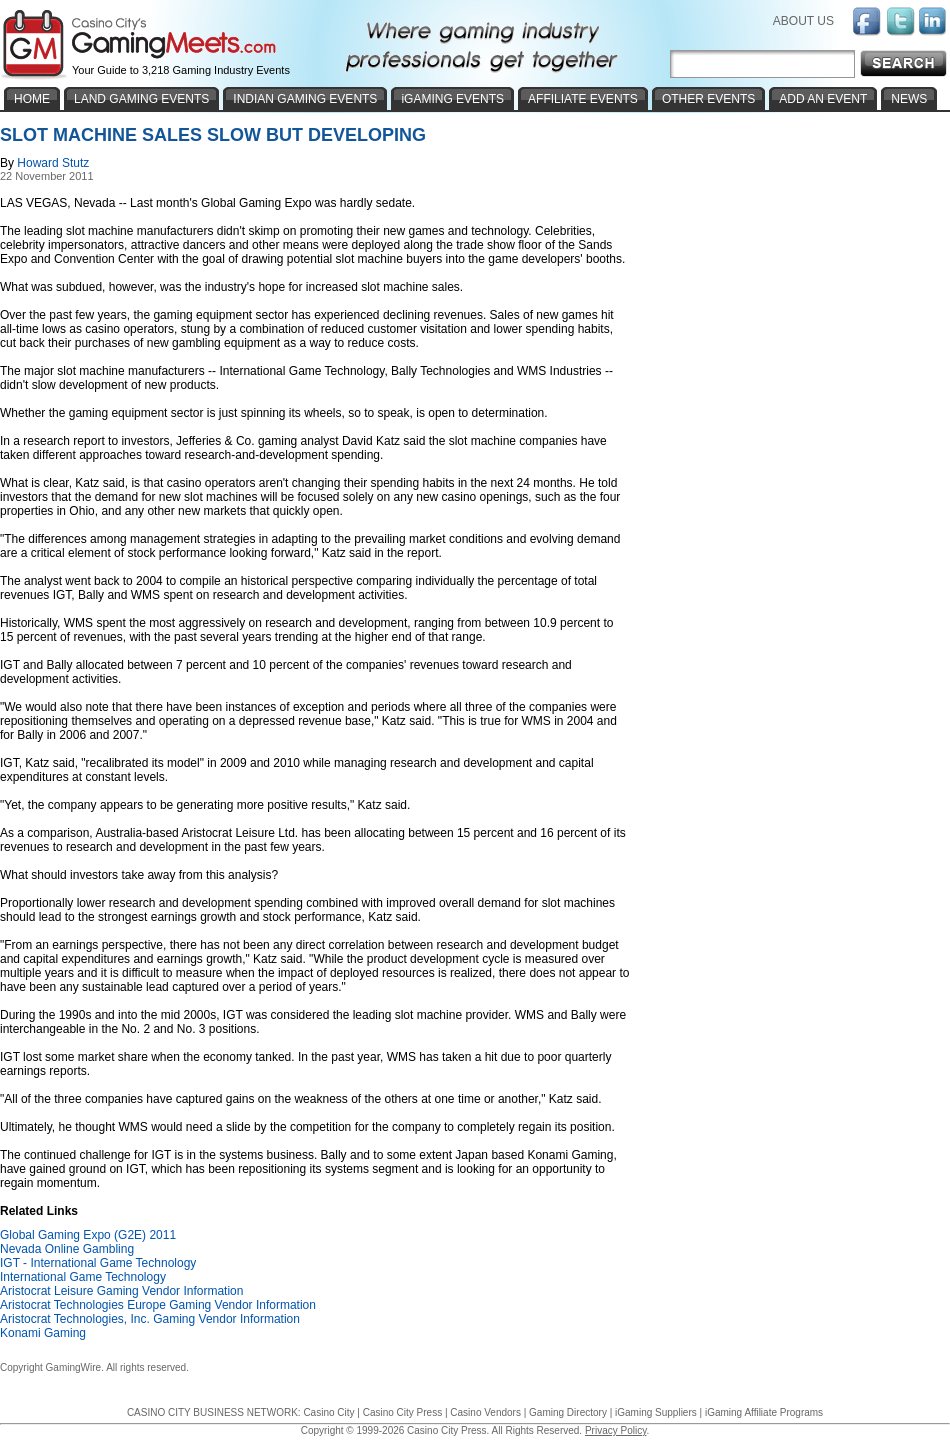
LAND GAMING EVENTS (141, 99)
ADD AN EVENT (823, 99)
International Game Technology (83, 1277)
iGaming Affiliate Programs (764, 1412)
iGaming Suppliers (656, 1412)
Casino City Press (402, 1412)
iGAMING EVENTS (452, 99)
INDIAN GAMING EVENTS (305, 99)
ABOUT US (803, 21)
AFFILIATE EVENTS (583, 99)
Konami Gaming (43, 1333)
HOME (32, 99)
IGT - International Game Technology (98, 1263)
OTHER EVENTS (708, 99)
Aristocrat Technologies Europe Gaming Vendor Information (158, 1305)
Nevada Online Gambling (67, 1249)
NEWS (909, 99)
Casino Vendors (485, 1412)
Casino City (328, 1412)
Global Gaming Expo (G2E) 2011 (88, 1235)
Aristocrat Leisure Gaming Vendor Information (121, 1291)
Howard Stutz (53, 163)
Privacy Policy (616, 1430)
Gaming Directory (568, 1412)
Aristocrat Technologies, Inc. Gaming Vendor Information (150, 1319)
